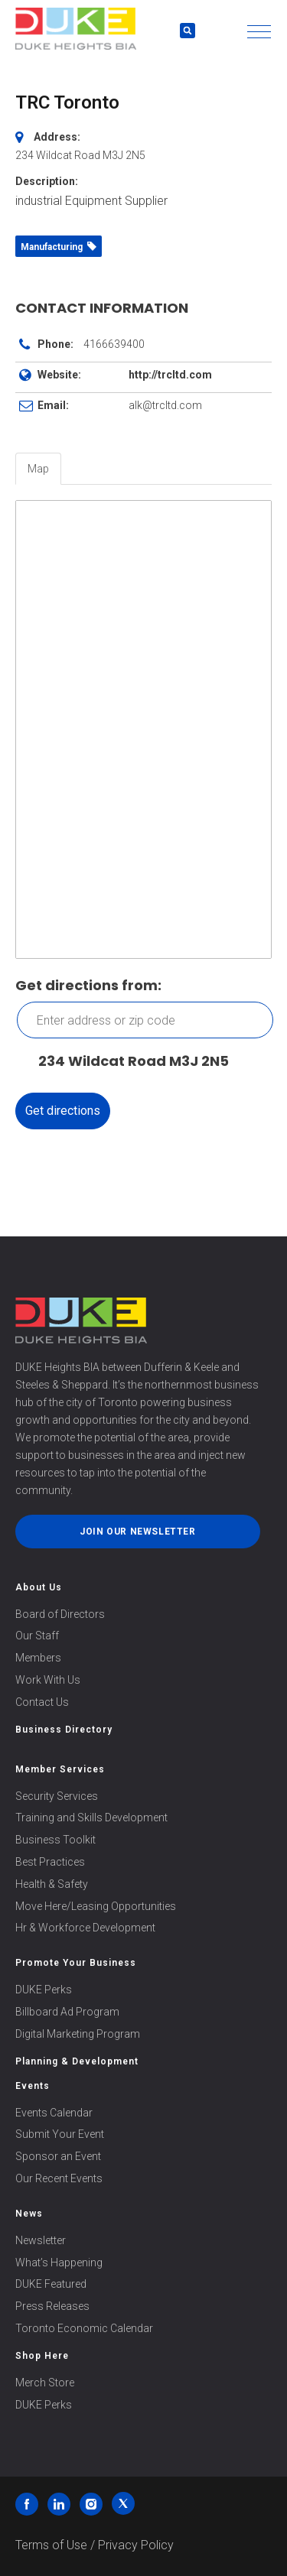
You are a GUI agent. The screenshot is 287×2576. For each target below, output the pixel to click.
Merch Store (44, 2382)
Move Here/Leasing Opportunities (95, 1906)
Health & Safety (51, 1884)
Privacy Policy (136, 2545)
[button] (259, 31)
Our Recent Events (59, 2178)
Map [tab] (38, 469)
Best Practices (50, 1862)
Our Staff (37, 1635)
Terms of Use (51, 2545)
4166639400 (114, 344)
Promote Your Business (75, 1962)
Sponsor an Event (58, 2156)
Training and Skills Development (91, 1817)
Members (38, 1658)
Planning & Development (77, 2061)
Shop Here (42, 2355)
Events (32, 2086)
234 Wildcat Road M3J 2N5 (126, 1061)
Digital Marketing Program (77, 2034)
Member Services (60, 1769)
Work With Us (47, 1680)
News (29, 2213)
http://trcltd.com (170, 375)
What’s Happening (59, 2262)
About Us (38, 1587)
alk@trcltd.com (165, 405)
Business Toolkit (55, 1840)
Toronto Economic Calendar (84, 2328)
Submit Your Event (59, 2134)
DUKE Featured (50, 2284)
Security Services (56, 1796)
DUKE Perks (43, 1989)
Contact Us (42, 1702)
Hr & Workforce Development (85, 1927)
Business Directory (64, 1729)
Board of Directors (60, 1614)
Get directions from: (88, 985)
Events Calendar (54, 2113)
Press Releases (52, 2306)
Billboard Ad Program (67, 2012)
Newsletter (40, 2240)
